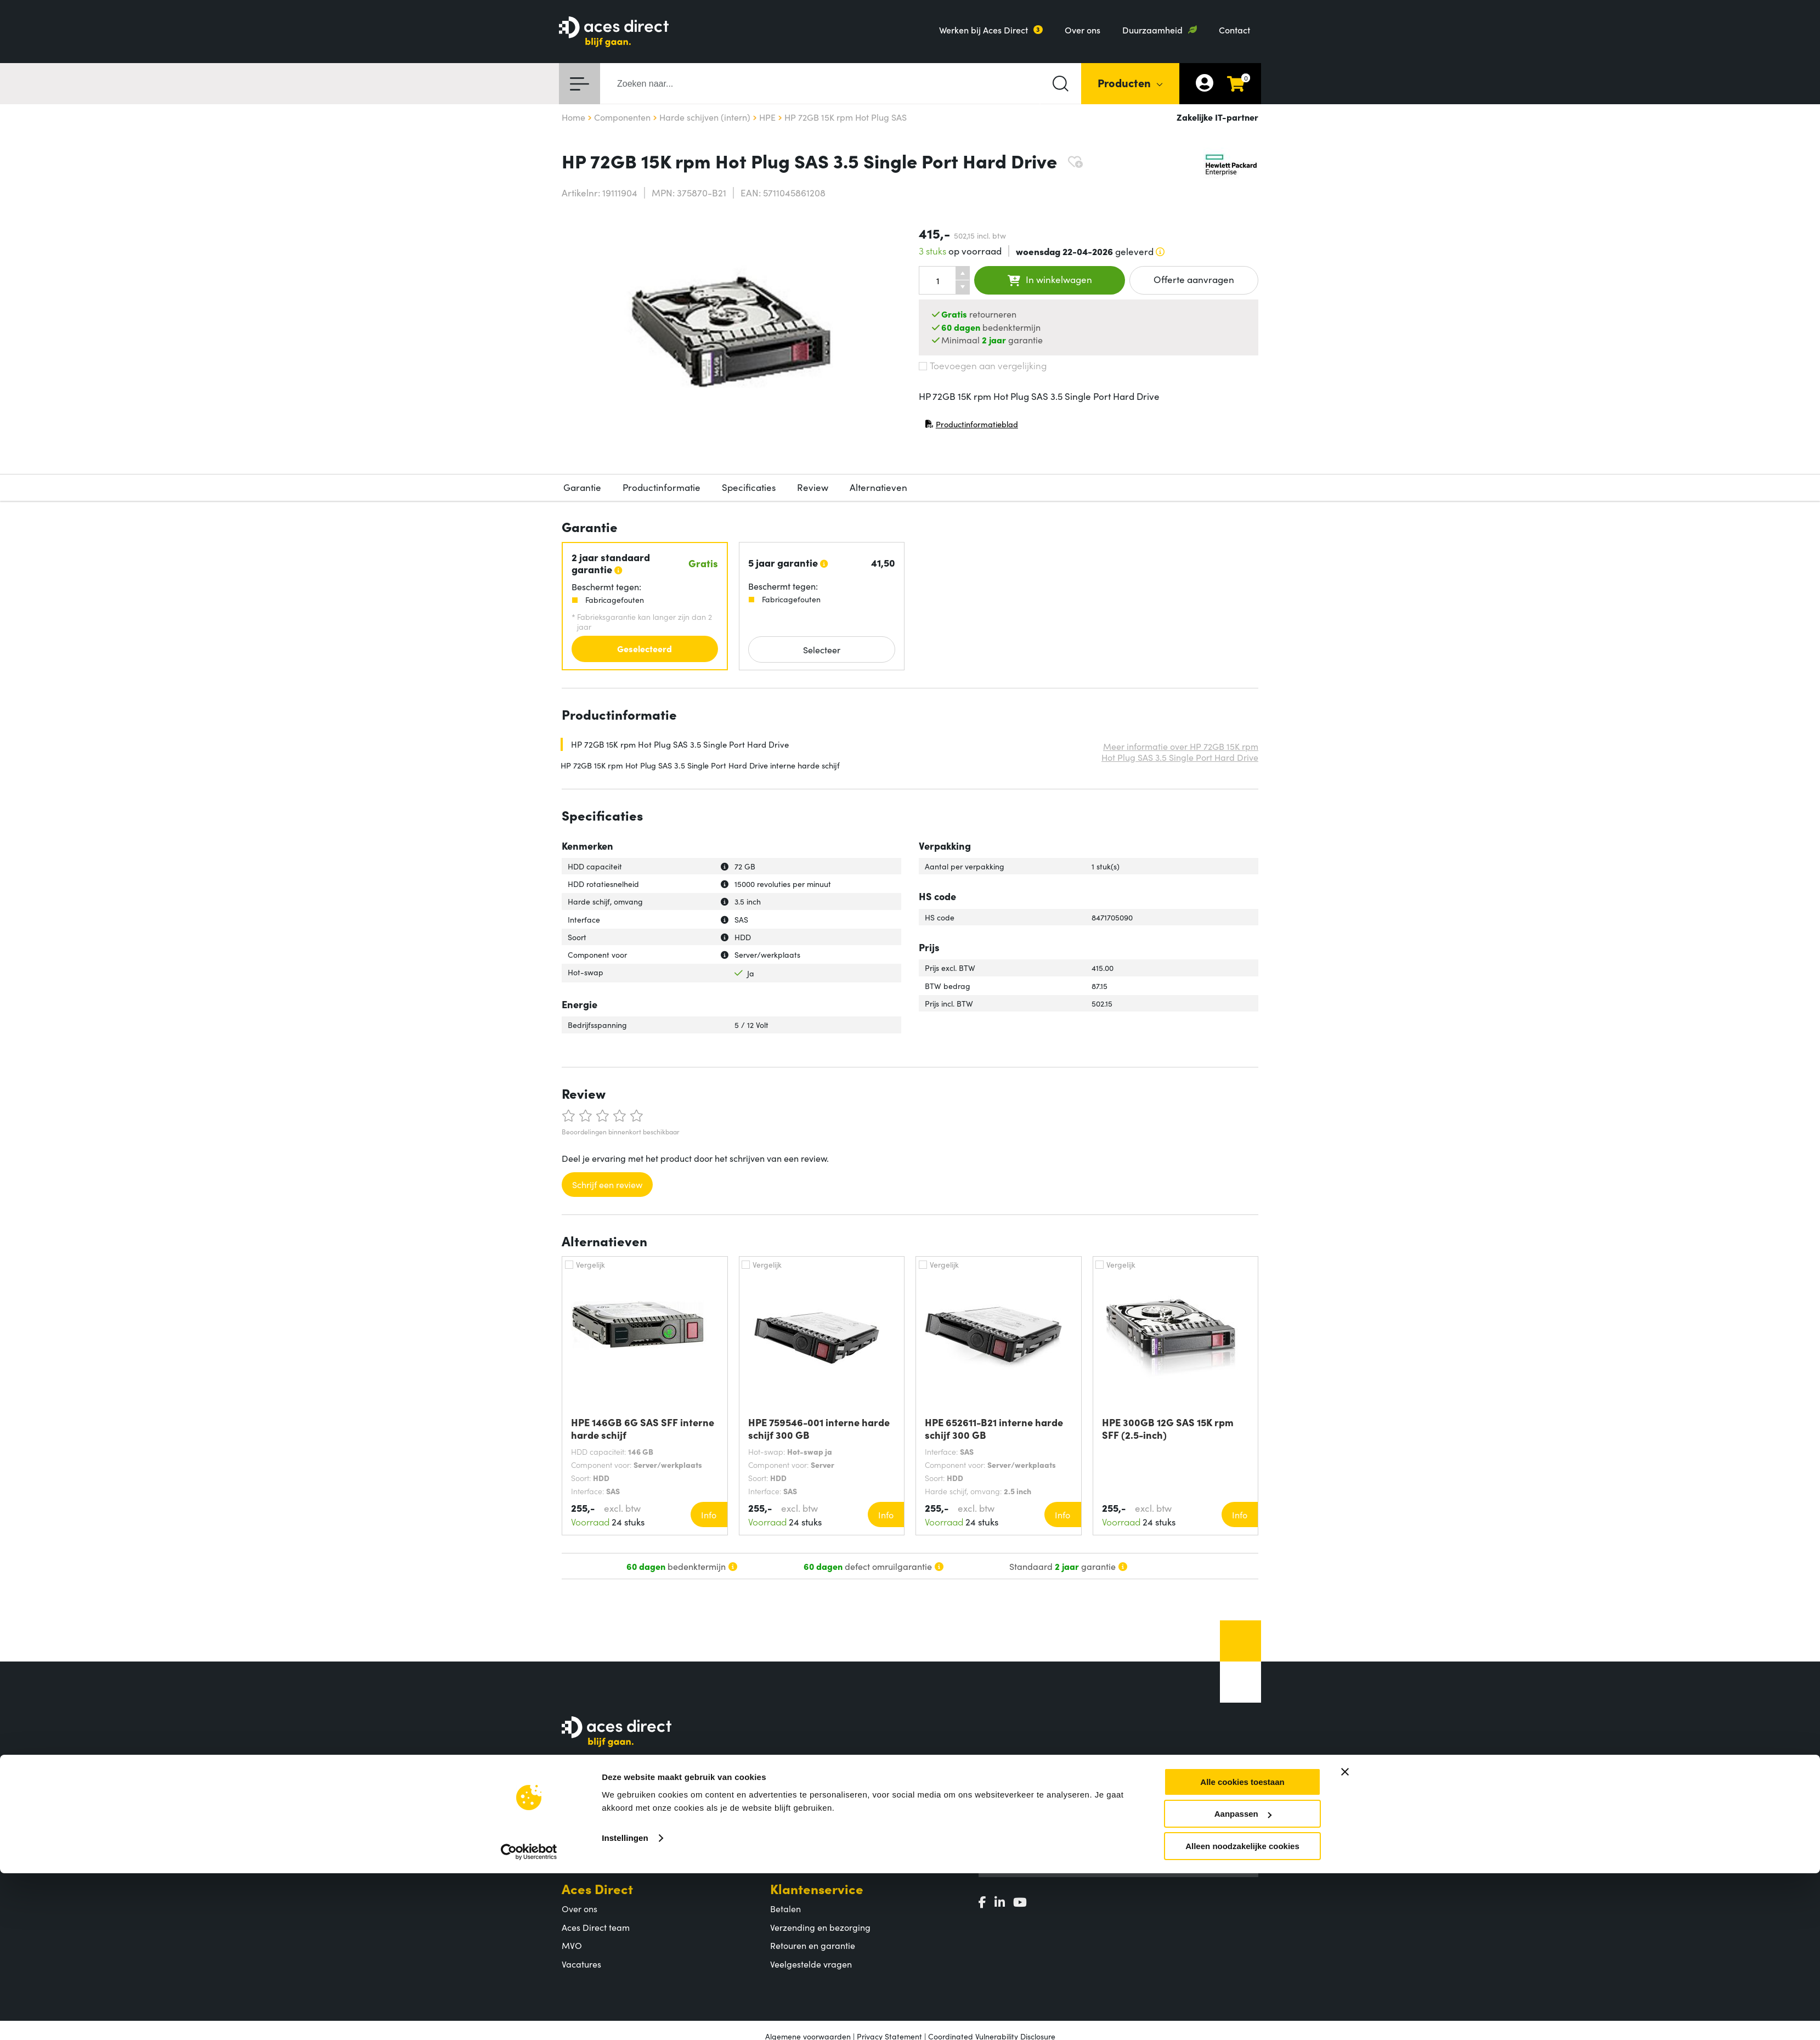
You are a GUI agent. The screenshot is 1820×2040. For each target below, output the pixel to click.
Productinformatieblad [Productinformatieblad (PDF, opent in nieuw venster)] (971, 426)
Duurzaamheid (1152, 30)
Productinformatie (661, 487)
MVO (572, 1945)
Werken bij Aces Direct (983, 30)
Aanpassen (1242, 1757)
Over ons (1082, 30)
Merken (785, 1842)
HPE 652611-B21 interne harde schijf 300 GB (994, 1428)
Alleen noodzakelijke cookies (1242, 1789)
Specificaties (749, 487)
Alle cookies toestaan (1242, 1725)
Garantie (582, 487)
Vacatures (581, 1964)
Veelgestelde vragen (811, 1964)
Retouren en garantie (812, 1945)
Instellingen (625, 1780)
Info (708, 1514)
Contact (1234, 30)
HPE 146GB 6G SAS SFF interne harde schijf (642, 1428)
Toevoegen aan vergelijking (983, 365)
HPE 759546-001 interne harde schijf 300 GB (819, 1428)
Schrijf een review (607, 1184)
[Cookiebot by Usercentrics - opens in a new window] (529, 1795)
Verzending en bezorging (820, 1927)
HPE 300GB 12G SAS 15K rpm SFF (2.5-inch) (1168, 1428)
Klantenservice (816, 1888)
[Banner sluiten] (1345, 1715)
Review (812, 487)
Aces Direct (597, 1888)
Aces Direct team (596, 1927)
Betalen (785, 1908)
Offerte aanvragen (1194, 279)
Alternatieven (878, 487)
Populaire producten (811, 1824)
